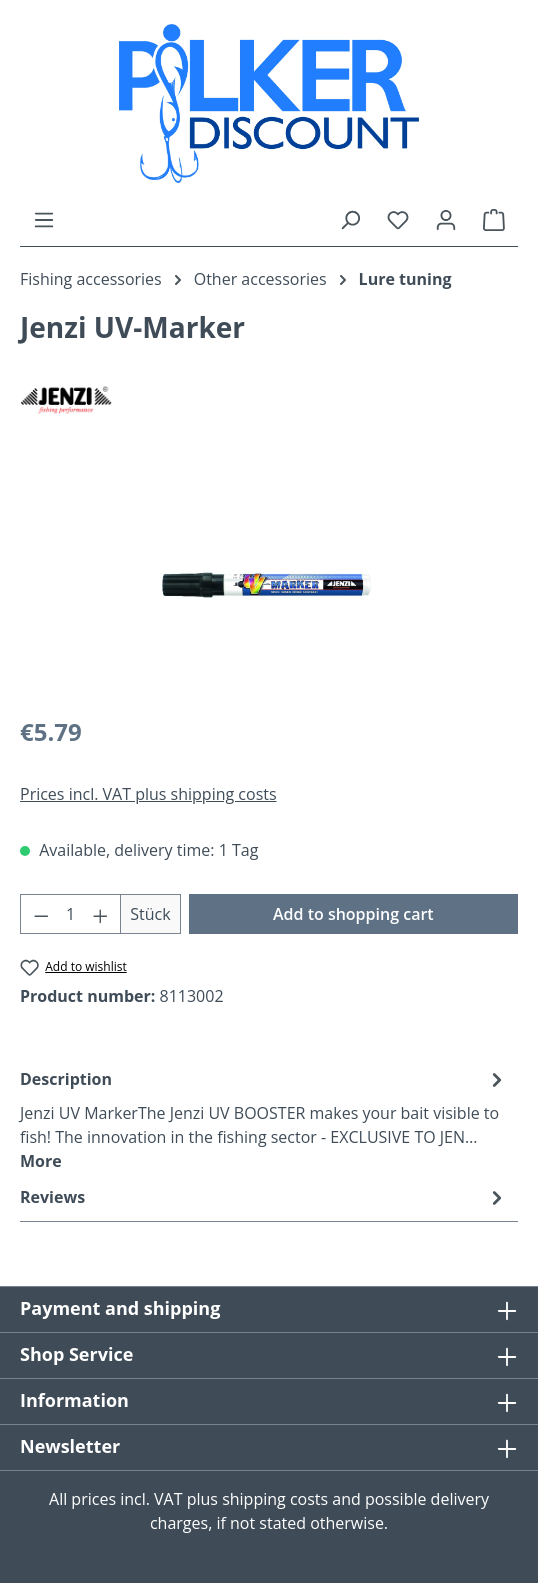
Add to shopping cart (353, 914)
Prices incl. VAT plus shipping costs (148, 794)
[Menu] (44, 219)
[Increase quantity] (101, 914)
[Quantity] (71, 914)
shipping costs (275, 1499)
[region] (269, 585)
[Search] (350, 219)
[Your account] (446, 219)
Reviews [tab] (264, 1197)
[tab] (264, 1119)
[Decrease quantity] (41, 914)
